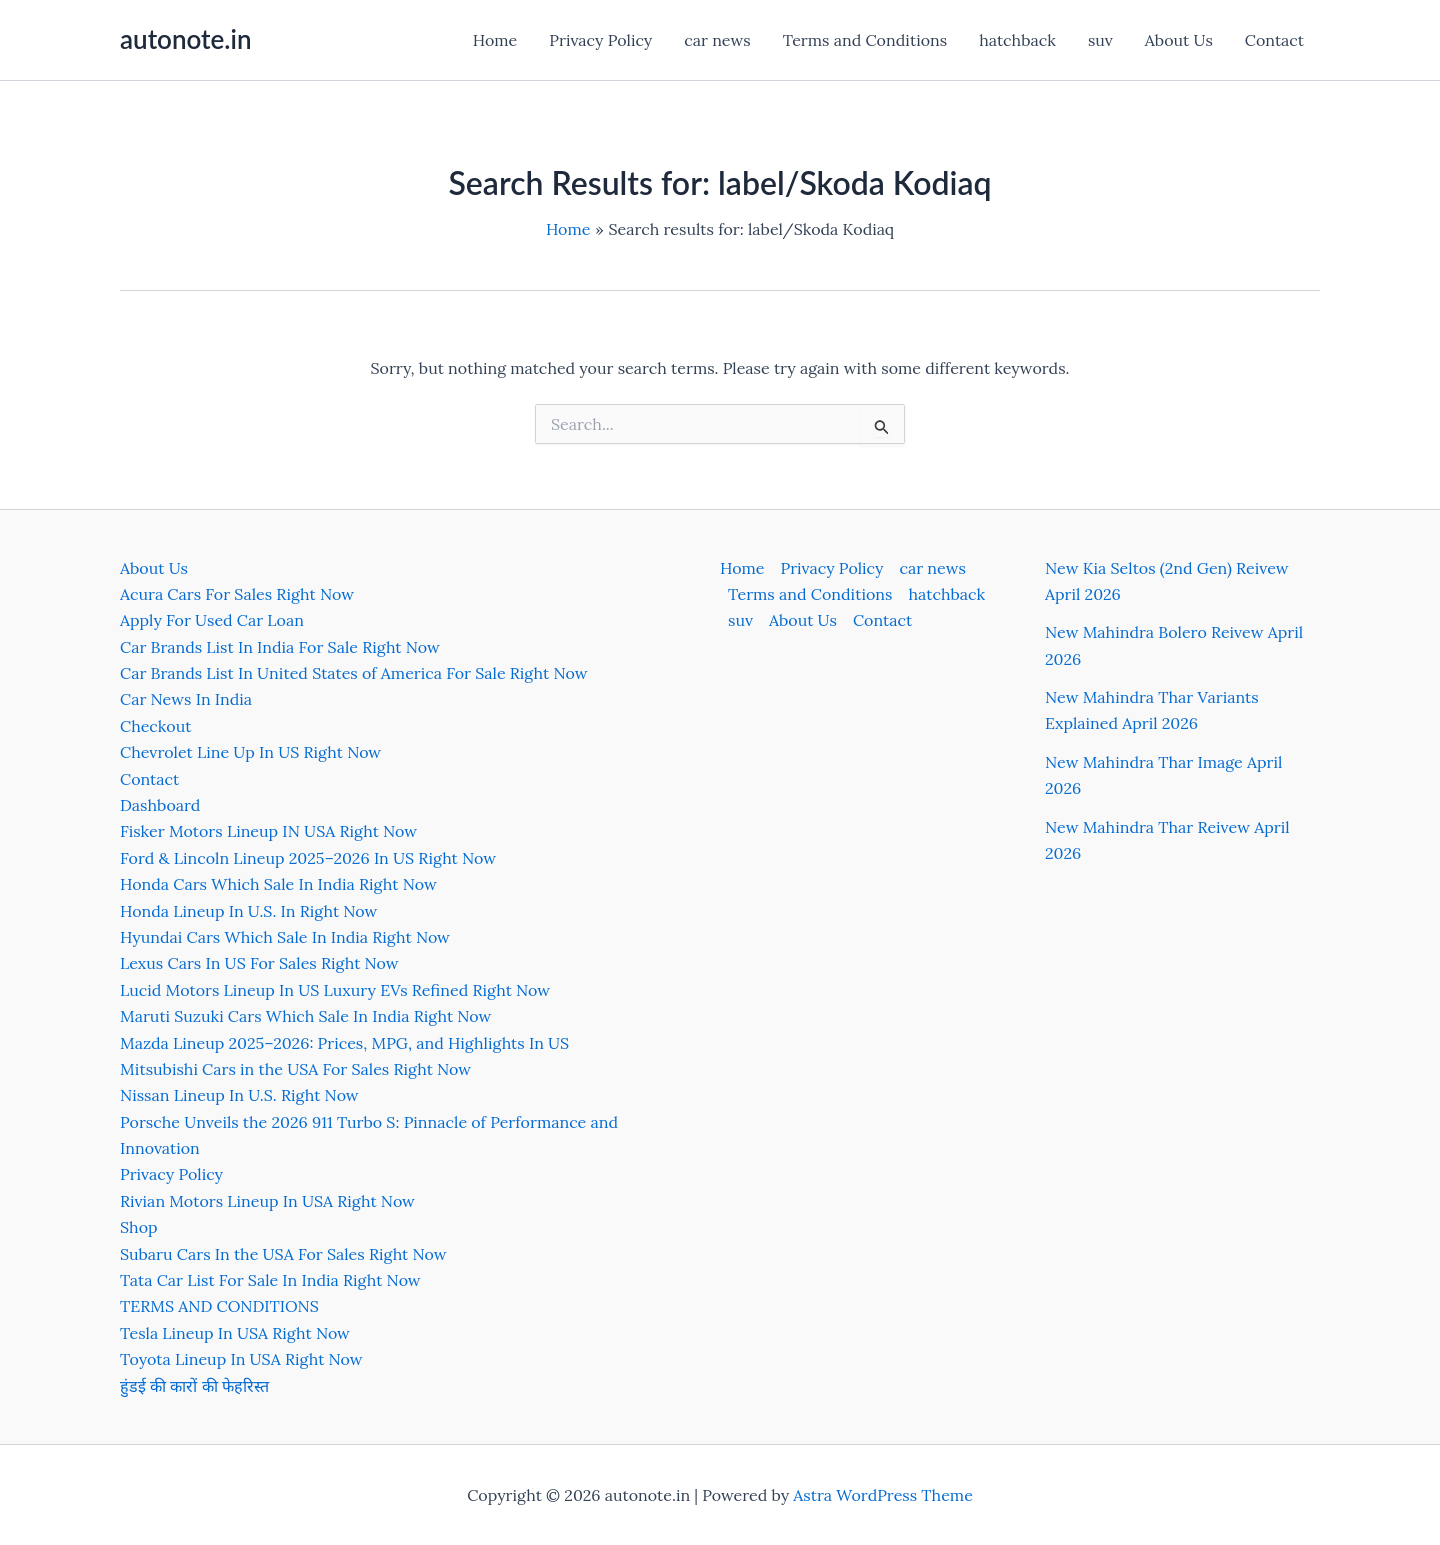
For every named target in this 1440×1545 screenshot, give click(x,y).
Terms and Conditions (865, 40)
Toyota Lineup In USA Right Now (241, 1359)
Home (495, 40)
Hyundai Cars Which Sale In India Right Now (285, 937)
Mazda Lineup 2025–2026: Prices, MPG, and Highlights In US (344, 1043)
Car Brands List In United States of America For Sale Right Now (353, 673)
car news (717, 40)
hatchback (1017, 40)
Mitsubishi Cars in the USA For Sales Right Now (295, 1069)
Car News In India (186, 699)
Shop (139, 1227)
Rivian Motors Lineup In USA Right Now (267, 1201)
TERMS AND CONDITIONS (219, 1306)
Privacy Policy (600, 40)
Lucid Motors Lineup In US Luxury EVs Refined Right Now (335, 990)
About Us (1179, 40)
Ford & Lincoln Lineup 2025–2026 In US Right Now (308, 858)
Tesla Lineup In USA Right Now (235, 1333)
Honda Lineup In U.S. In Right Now (248, 911)
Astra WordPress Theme (883, 1495)
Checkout (155, 726)
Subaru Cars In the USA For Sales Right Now (283, 1254)
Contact (1274, 40)
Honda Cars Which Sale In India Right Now (278, 884)
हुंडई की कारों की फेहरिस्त (194, 1386)
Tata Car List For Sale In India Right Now (270, 1280)
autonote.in (185, 39)
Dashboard (160, 805)
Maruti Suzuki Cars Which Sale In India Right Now (305, 1016)
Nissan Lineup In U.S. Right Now (239, 1095)
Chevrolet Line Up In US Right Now (250, 752)
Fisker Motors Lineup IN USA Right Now (268, 831)
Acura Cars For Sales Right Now (237, 594)
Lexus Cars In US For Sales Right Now (259, 963)
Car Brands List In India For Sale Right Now (280, 647)
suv (1100, 40)
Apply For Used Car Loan (212, 620)
